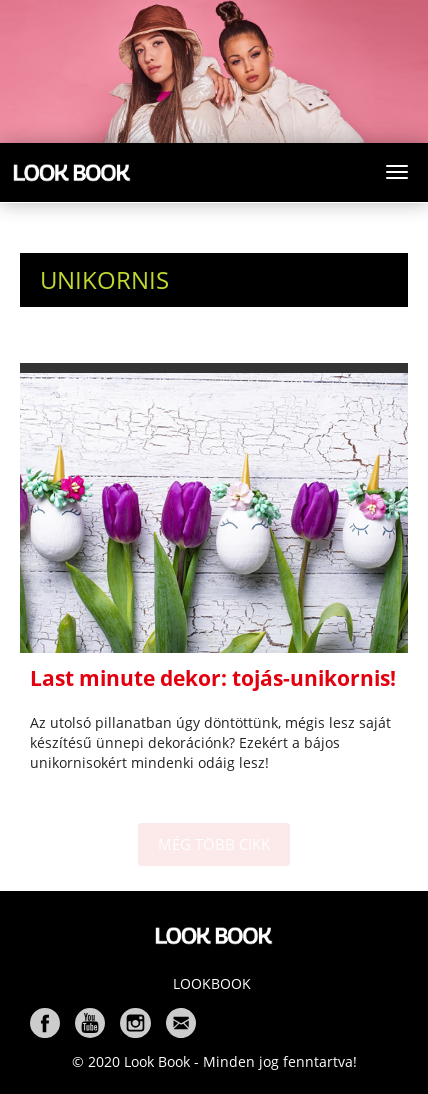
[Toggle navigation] (397, 172)
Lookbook (212, 983)
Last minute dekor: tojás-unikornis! (213, 678)
